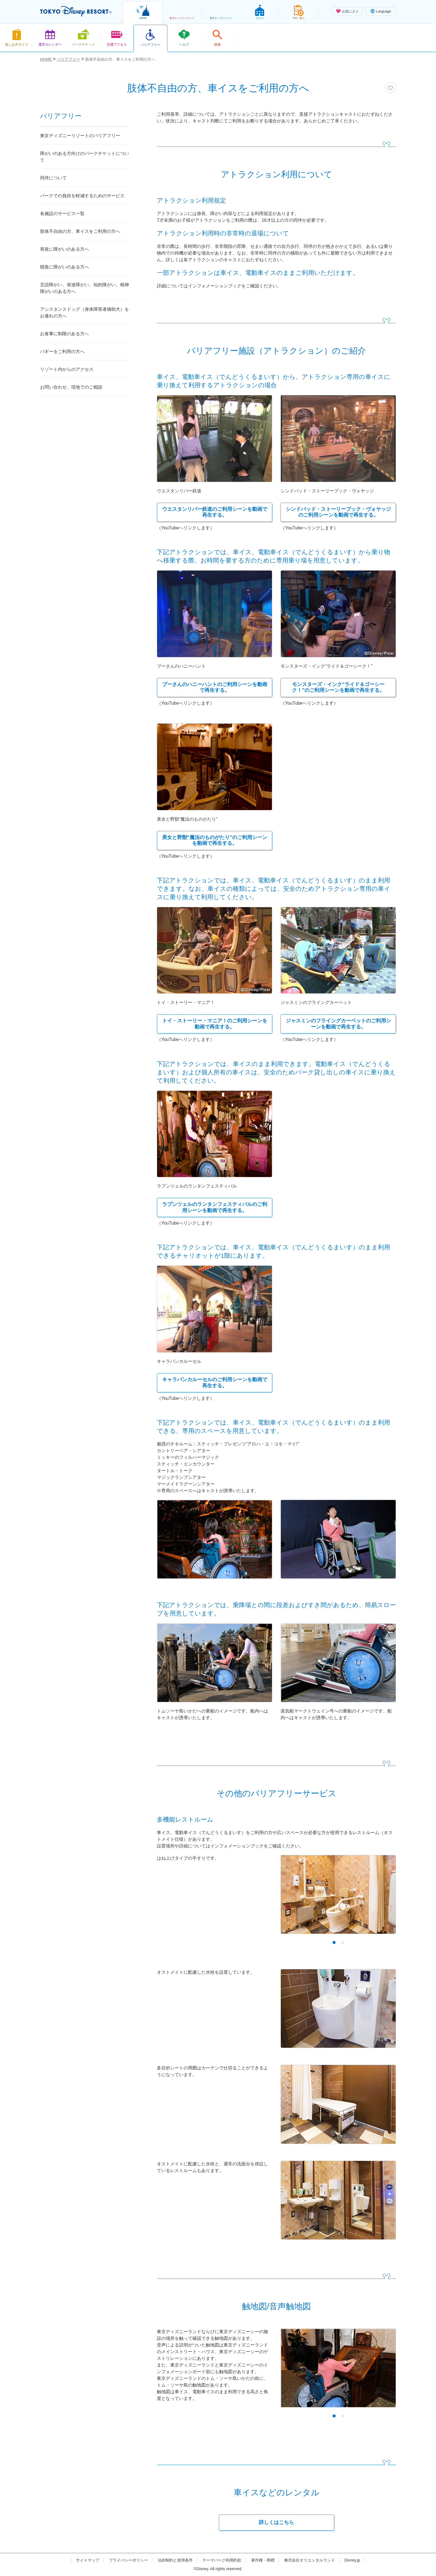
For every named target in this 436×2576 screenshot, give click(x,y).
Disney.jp (352, 2560)
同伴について (53, 178)
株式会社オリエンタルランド (309, 2560)
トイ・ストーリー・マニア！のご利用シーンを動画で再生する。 (214, 1024)
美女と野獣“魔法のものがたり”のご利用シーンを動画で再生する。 (214, 840)
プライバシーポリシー (128, 2560)
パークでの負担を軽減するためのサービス (82, 195)
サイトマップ (87, 2560)
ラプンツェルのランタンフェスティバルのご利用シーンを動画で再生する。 (214, 1207)
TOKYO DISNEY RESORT (76, 11)
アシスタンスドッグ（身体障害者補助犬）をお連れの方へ (84, 312)
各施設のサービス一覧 (62, 213)
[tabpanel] (338, 1898)
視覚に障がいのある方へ (64, 249)
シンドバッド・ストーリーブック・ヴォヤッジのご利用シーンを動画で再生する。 (338, 512)
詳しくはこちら (276, 2522)
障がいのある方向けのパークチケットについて (84, 156)
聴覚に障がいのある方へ (64, 267)
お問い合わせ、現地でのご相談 (71, 387)
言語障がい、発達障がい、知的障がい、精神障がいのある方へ (84, 288)
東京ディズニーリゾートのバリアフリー (80, 135)
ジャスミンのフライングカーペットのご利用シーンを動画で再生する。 (338, 1024)
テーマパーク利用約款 (221, 2560)
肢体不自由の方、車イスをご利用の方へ (80, 231)
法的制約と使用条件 (175, 2560)
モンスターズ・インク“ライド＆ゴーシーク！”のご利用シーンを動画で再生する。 (338, 687)
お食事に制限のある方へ (64, 333)
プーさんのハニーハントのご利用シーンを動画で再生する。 (214, 687)
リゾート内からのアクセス (66, 369)
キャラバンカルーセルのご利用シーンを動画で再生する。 (214, 1382)
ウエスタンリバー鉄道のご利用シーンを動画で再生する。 (214, 512)
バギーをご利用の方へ (62, 351)
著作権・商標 (262, 2560)
